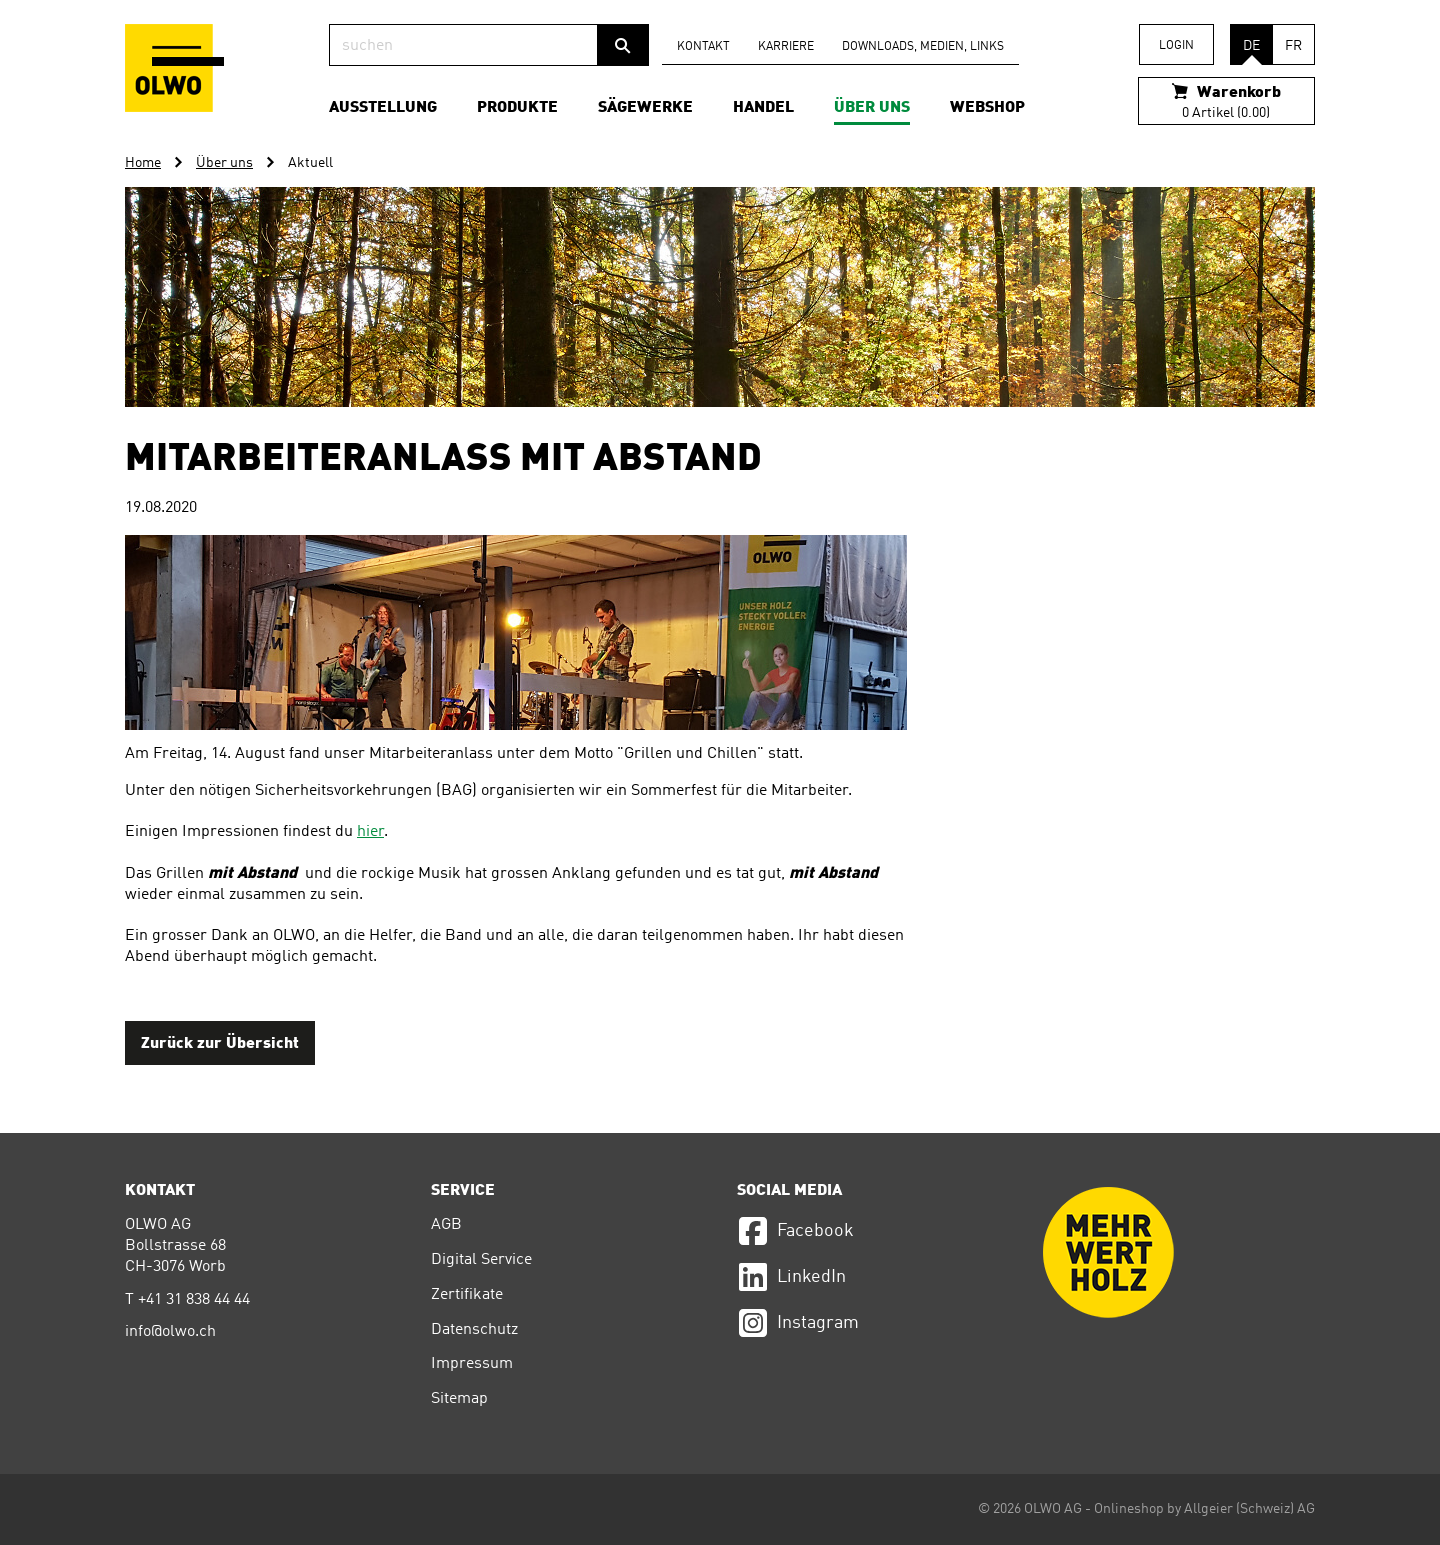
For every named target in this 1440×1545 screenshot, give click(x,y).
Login (1176, 46)
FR (1293, 46)
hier (370, 832)
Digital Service (481, 1260)
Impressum (472, 1364)
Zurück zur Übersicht (220, 1044)
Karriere (786, 47)
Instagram (798, 1323)
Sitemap (459, 1399)
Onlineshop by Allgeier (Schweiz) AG (1204, 1509)
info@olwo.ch (170, 1332)
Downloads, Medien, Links (923, 47)
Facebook (795, 1231)
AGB (446, 1225)
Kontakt (703, 47)
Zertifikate (467, 1295)
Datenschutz (474, 1330)
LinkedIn (791, 1277)
